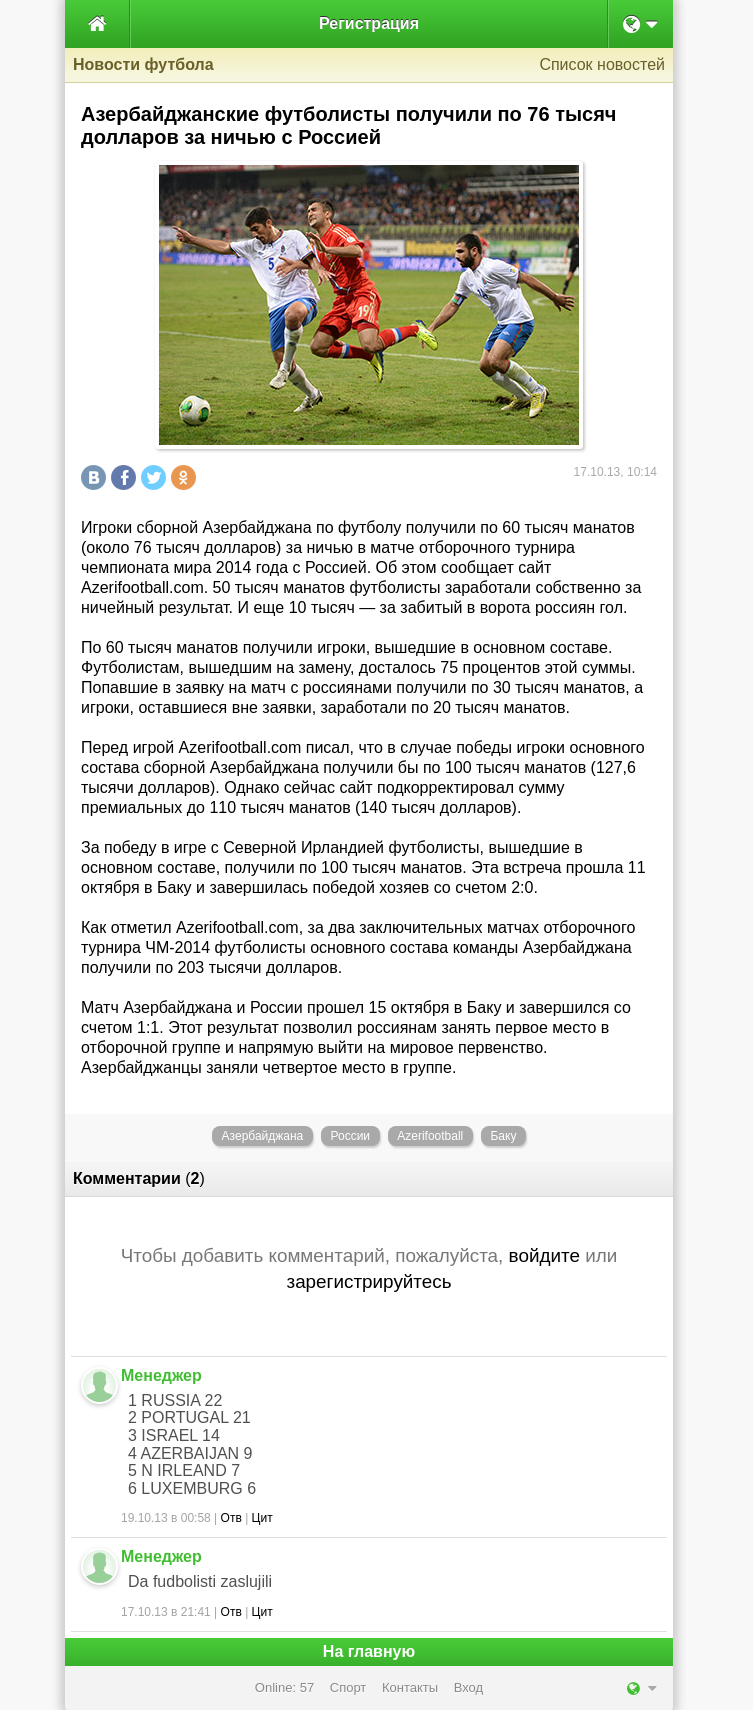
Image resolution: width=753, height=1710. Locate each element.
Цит (262, 1518)
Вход (468, 1687)
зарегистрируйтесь (368, 1281)
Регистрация (369, 23)
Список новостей (602, 64)
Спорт (348, 1687)
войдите (544, 1255)
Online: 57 (284, 1687)
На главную (369, 1651)
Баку (503, 1136)
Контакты (410, 1687)
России (350, 1136)
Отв (231, 1518)
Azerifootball (430, 1136)
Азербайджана (263, 1136)
